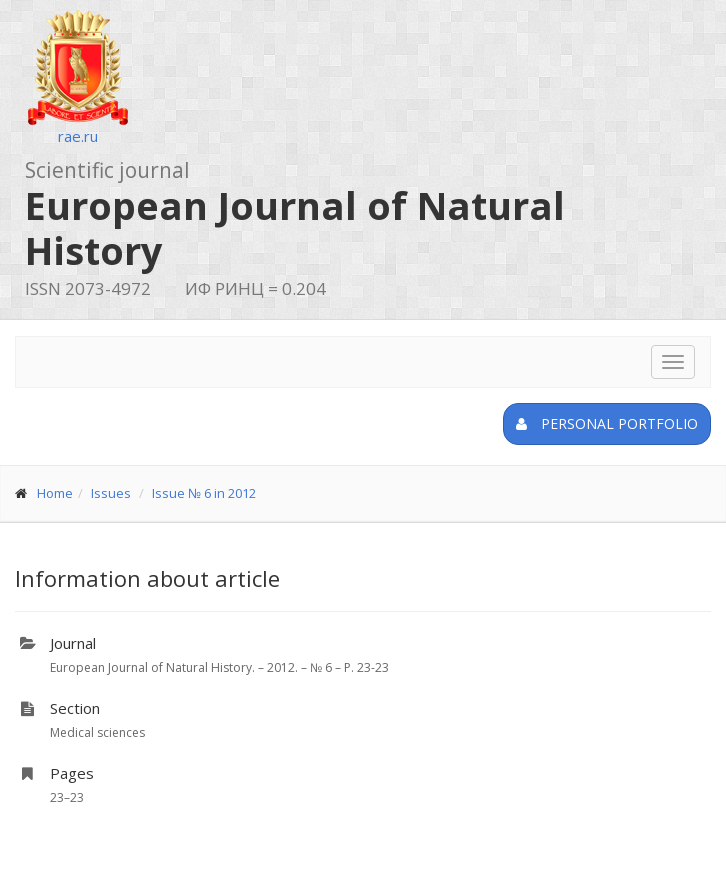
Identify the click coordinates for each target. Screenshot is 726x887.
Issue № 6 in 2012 (204, 493)
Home (55, 493)
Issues (111, 493)
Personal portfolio (607, 423)
